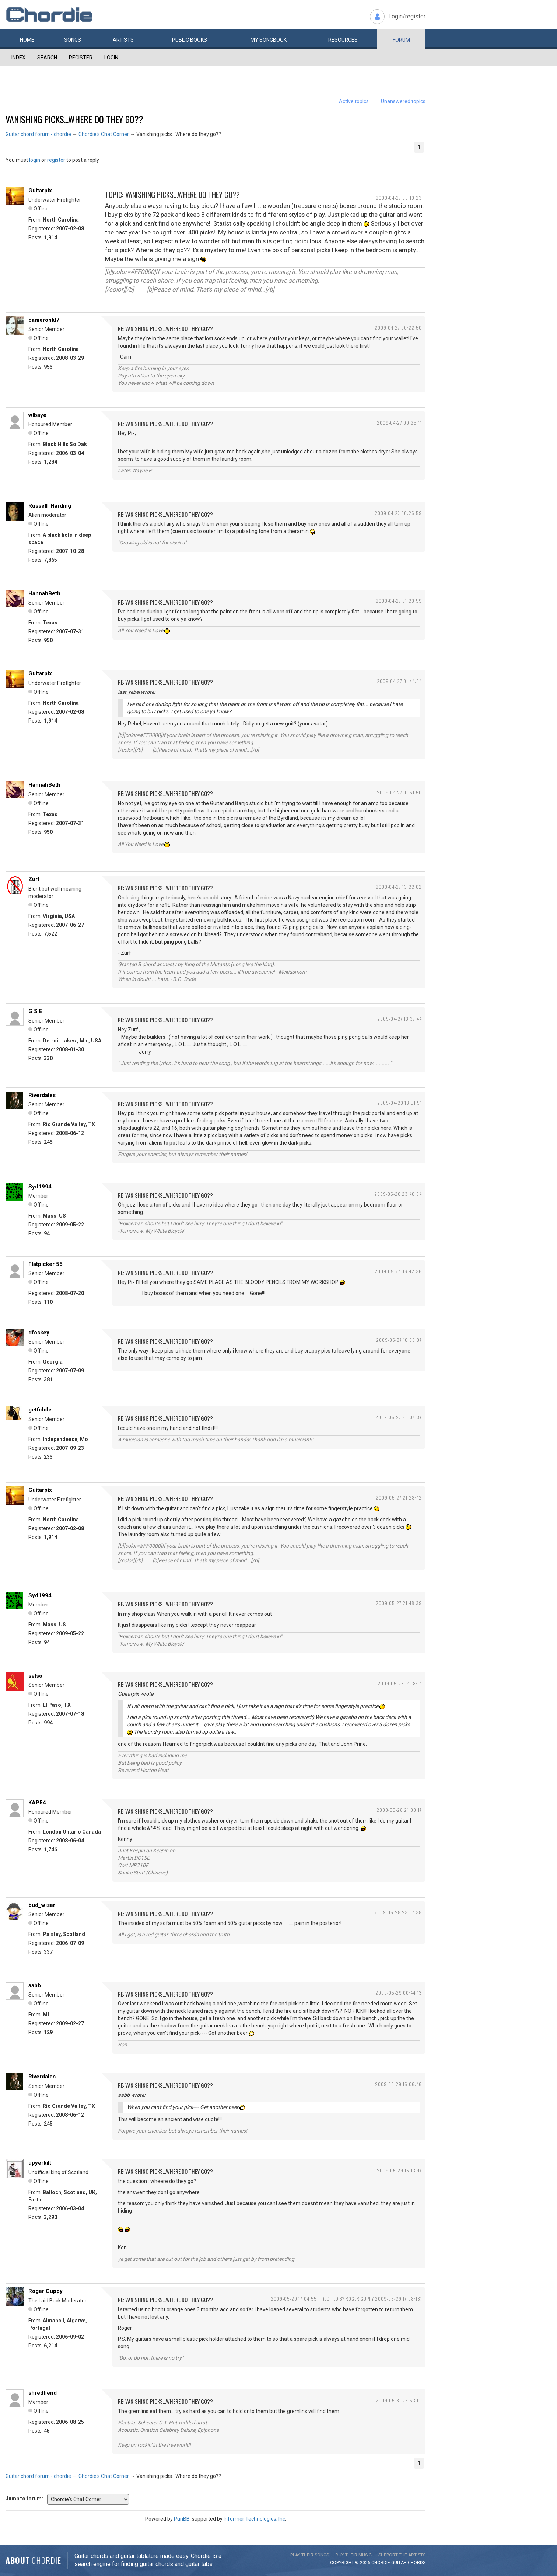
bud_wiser (41, 1905)
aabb (34, 1985)
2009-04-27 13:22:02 (399, 887)
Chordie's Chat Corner (103, 134)
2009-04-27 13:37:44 (399, 1019)
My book (269, 40)
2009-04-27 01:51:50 (399, 792)
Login (111, 57)
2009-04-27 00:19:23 (399, 198)
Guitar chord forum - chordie (38, 134)
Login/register (406, 16)
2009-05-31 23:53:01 (399, 2400)
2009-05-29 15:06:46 (398, 2084)
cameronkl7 (43, 320)
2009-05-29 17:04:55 (294, 2298)
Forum (401, 40)
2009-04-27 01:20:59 (399, 601)
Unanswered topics (403, 101)
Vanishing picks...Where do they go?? (74, 119)
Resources (343, 40)
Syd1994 (40, 1186)
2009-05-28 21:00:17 (399, 1810)
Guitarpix (40, 190)
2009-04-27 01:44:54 (399, 681)
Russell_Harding (49, 505)
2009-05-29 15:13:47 (399, 2170)
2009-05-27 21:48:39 (399, 1603)
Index (18, 57)
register (56, 160)
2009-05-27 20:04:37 (398, 1417)
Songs (72, 40)
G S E (35, 1011)
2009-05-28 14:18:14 (400, 1683)
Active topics (354, 101)
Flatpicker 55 (45, 1264)
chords (416, 2562)
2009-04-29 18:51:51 (399, 1103)
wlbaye (37, 415)
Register (80, 57)
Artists (123, 40)
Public (189, 40)
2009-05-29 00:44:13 (398, 1993)
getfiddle (40, 1409)
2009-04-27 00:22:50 (398, 327)
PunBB (182, 2519)
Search (47, 57)
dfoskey (38, 1332)
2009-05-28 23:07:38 (398, 1912)
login (34, 160)
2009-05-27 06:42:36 (398, 1271)
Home (27, 40)
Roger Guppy (45, 2291)
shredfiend (42, 2392)
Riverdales (42, 1095)
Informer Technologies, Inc (254, 2519)
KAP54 (37, 1802)
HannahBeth (44, 593)
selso (35, 1675)
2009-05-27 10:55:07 (399, 1340)
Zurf (34, 879)
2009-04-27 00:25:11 (399, 423)
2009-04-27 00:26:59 (398, 513)
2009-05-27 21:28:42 (399, 1497)
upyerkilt (39, 2162)
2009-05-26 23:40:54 (398, 1194)
